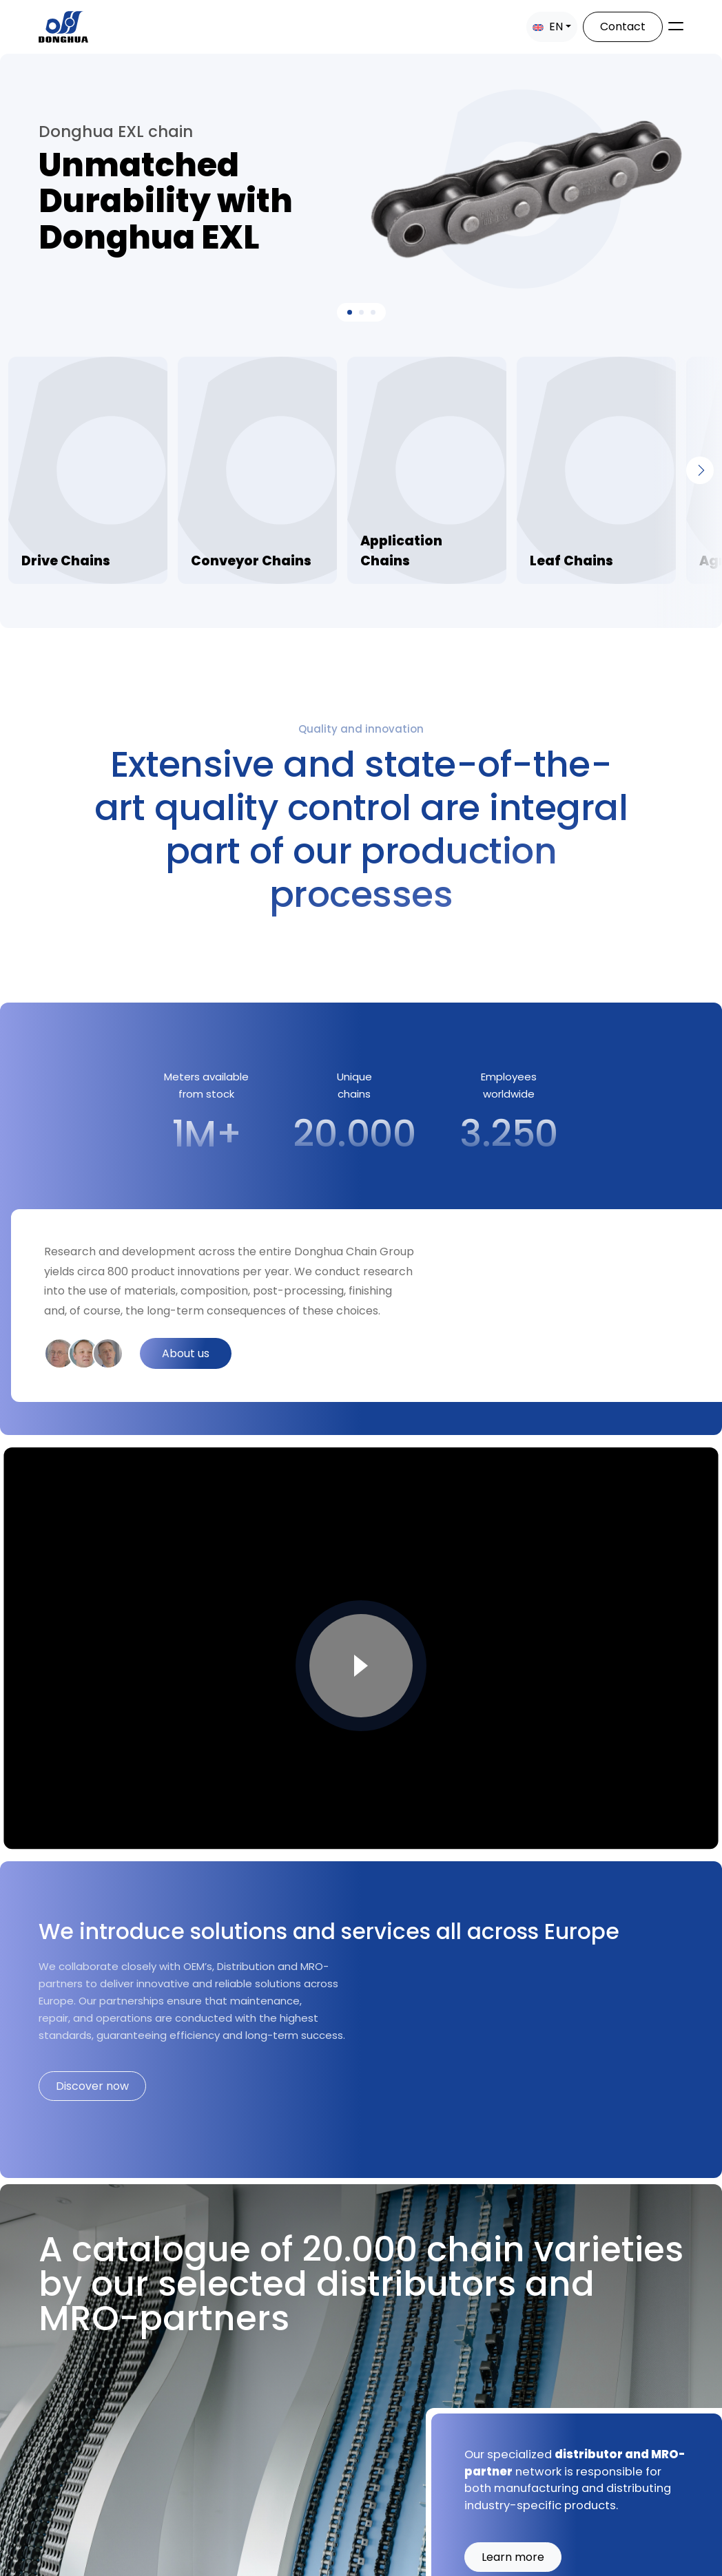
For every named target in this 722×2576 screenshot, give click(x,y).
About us (185, 1353)
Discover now (92, 2086)
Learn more (513, 2556)
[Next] (700, 470)
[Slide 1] (361, 312)
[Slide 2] (373, 312)
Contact (623, 26)
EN (548, 26)
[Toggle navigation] (675, 26)
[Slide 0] (349, 312)
